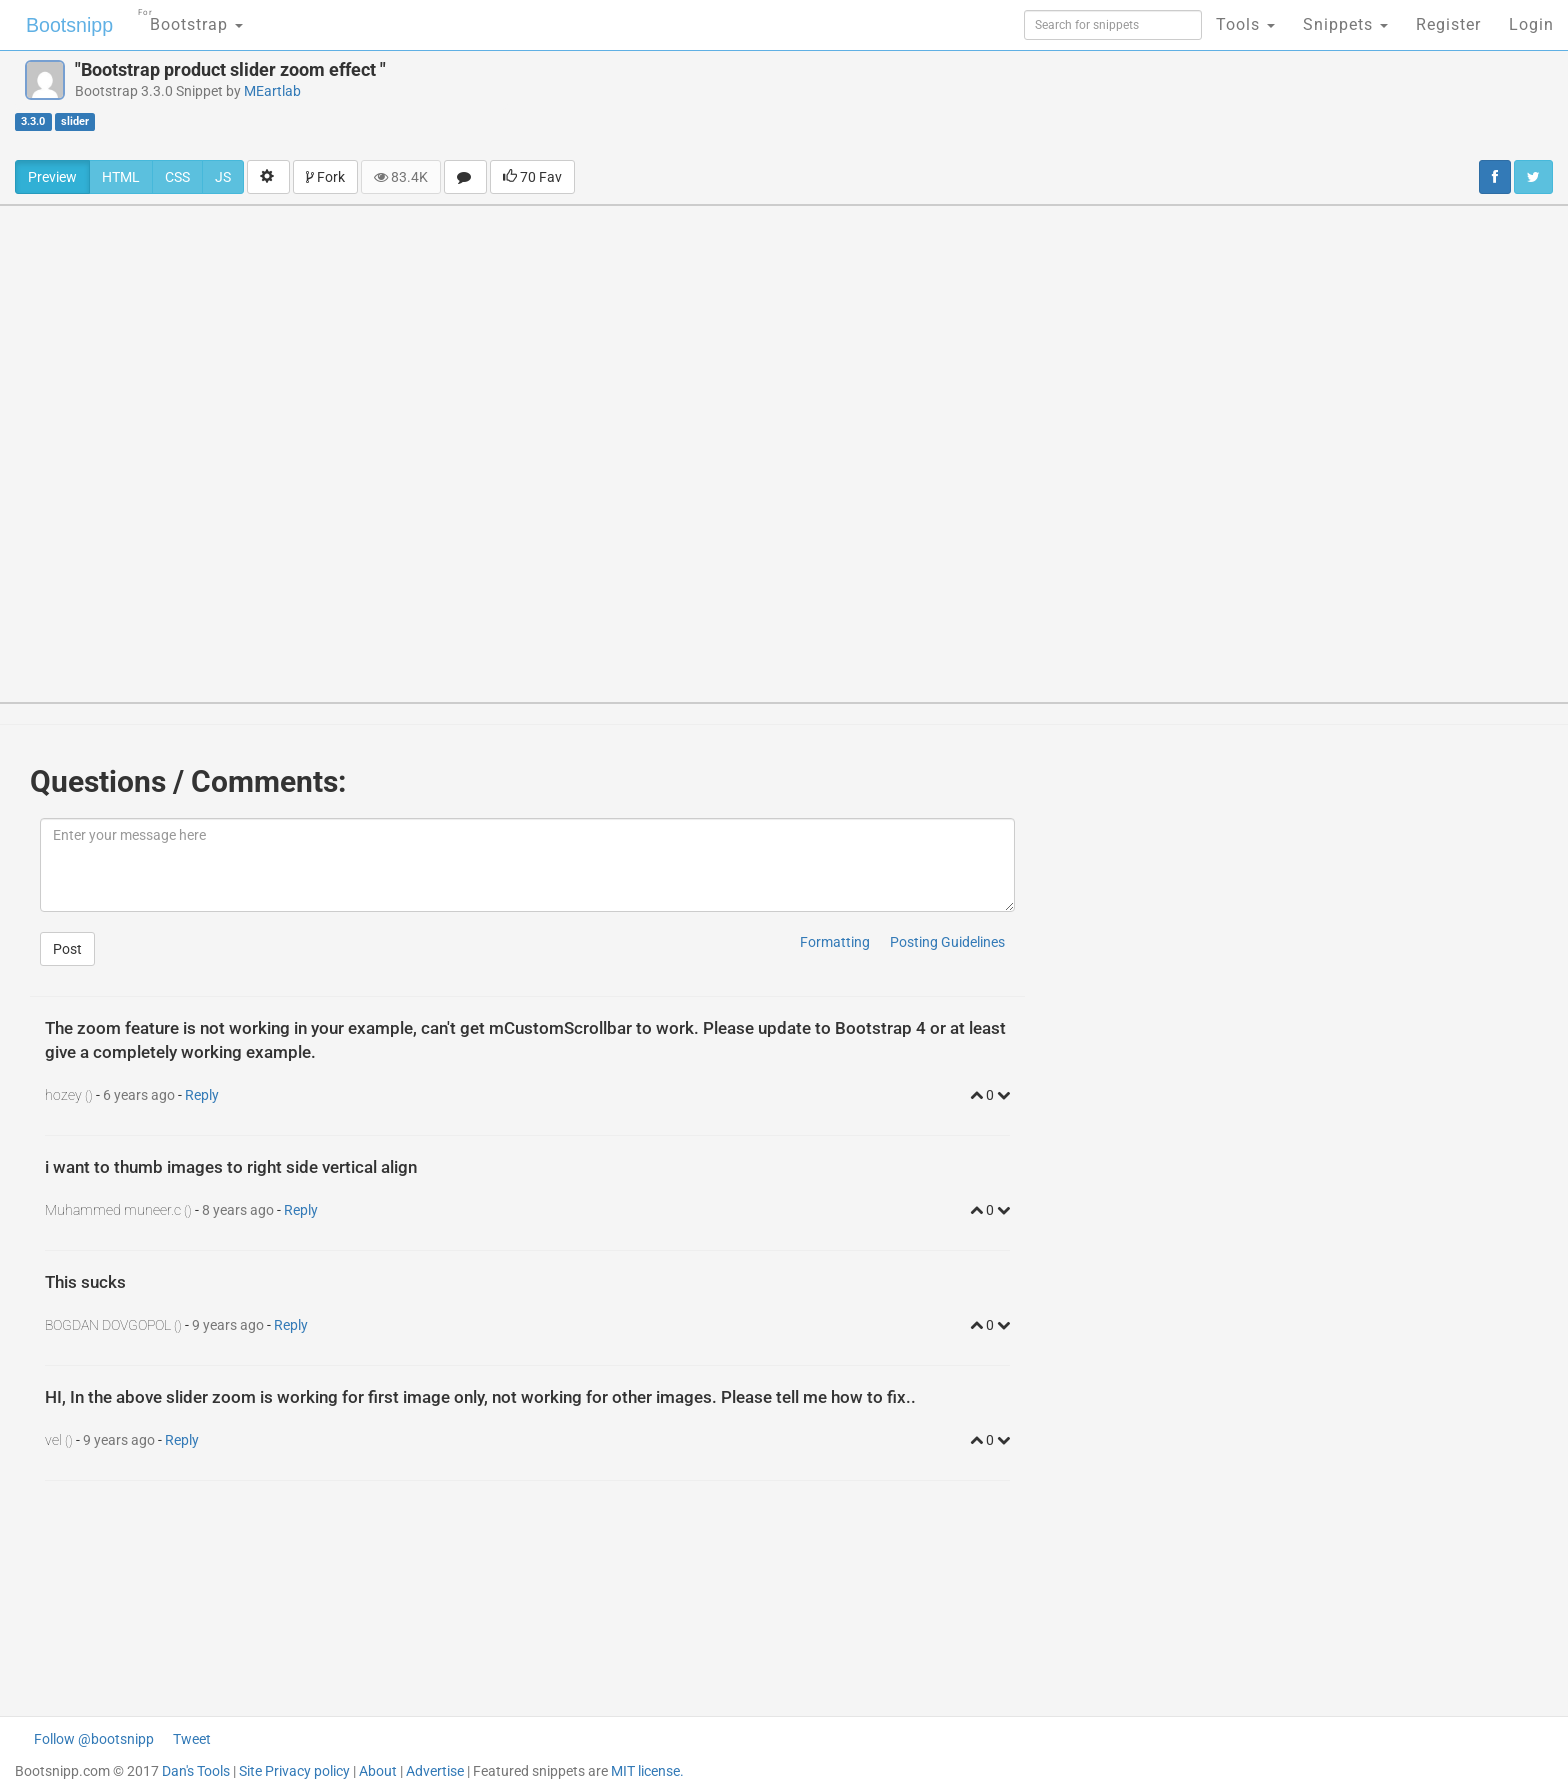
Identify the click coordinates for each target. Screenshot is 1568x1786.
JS (223, 177)
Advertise (435, 1771)
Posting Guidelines (947, 942)
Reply (202, 1095)
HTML (121, 177)
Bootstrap (185, 18)
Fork (325, 177)
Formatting (835, 942)
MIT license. (647, 1771)
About (378, 1771)
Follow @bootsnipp (94, 1739)
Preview (52, 177)
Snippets (1345, 24)
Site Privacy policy (294, 1771)
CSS (177, 177)
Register (1448, 24)
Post (67, 949)
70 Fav (532, 177)
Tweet (192, 1739)
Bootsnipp (65, 25)
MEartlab (272, 91)
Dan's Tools (196, 1771)
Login (1531, 24)
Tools (1245, 24)
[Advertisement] (902, 105)
